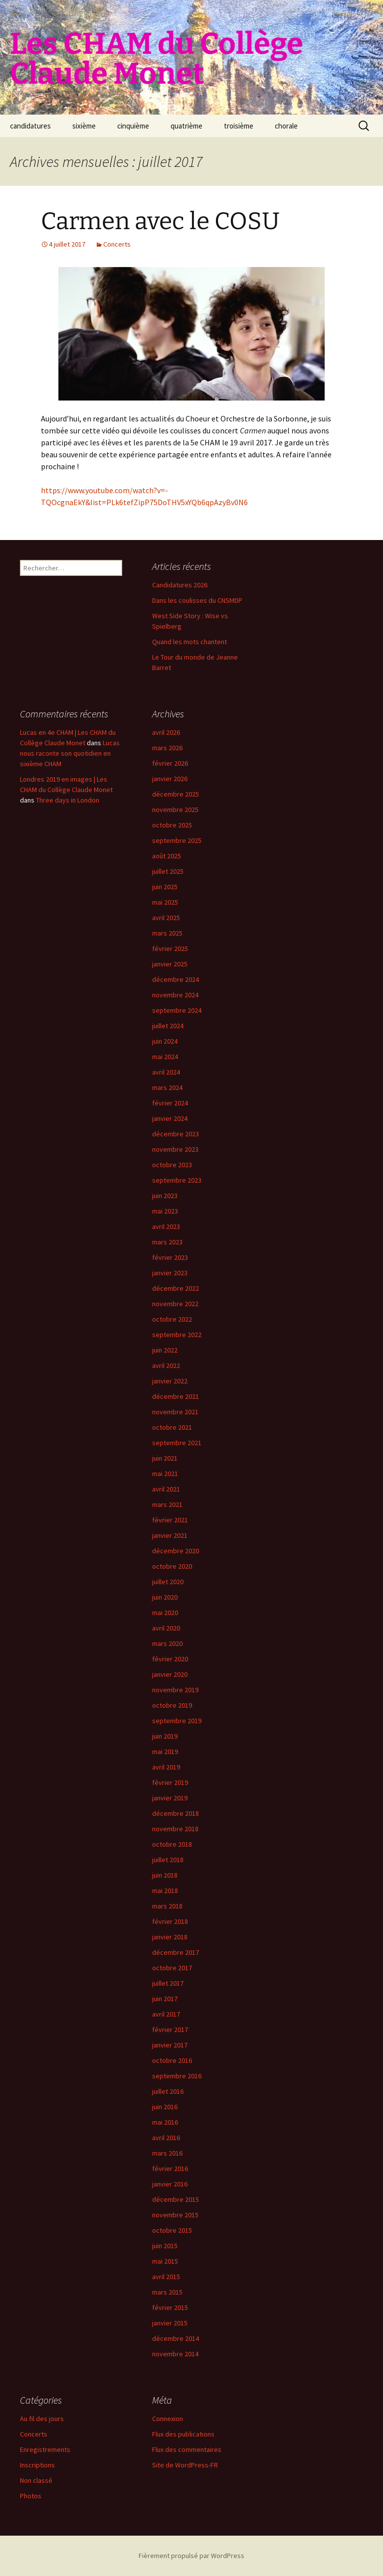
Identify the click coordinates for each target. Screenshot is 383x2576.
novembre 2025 (175, 809)
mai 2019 (165, 1751)
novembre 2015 (175, 2214)
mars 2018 (167, 1905)
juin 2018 (165, 1875)
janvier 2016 (170, 2183)
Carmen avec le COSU (160, 221)
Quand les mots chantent (189, 641)
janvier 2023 (170, 1272)
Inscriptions (37, 2464)
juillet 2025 (168, 871)
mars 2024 (167, 1087)
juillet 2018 (168, 1859)
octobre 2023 (172, 1164)
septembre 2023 (176, 1180)
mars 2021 (167, 1504)
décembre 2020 (175, 1550)
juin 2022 (165, 1350)
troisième (238, 126)
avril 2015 (166, 2276)
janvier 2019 (170, 1797)
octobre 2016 (172, 2060)
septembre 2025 (176, 840)
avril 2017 (166, 2014)
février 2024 (170, 1102)
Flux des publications (183, 2434)
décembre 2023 (175, 1133)
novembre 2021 (175, 1411)
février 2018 (170, 1921)
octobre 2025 (172, 824)
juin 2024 (165, 1041)
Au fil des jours (42, 2418)
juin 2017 (165, 1998)
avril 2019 (166, 1767)
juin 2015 (165, 2245)
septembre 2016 (176, 2075)
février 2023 (170, 1257)
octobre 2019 (172, 1705)
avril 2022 (166, 1365)
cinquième (133, 126)
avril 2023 (166, 1226)
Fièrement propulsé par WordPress (191, 2555)
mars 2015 (167, 2292)
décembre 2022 (175, 1288)
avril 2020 (166, 1628)
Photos (30, 2495)
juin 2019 (165, 1736)
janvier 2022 (170, 1380)
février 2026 (170, 763)
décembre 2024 (175, 979)
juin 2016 (165, 2106)
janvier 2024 (170, 1118)
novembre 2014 (175, 2353)
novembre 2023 (175, 1149)
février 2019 (170, 1782)
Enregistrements (45, 2449)
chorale (286, 126)
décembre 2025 (175, 794)
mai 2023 (165, 1211)
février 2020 (170, 1658)
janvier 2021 (170, 1535)
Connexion (167, 2418)
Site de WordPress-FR (185, 2464)
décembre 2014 (175, 2338)
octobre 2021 (172, 1427)
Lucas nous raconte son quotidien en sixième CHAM (70, 753)
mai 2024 (165, 1056)
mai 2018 (165, 1890)
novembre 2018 (175, 1828)
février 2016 (170, 2168)
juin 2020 (165, 1597)
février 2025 (170, 948)
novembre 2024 (175, 994)
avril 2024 (166, 1072)
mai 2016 (165, 2122)
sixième (84, 126)
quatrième (186, 126)
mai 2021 (165, 1473)
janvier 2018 (170, 1936)
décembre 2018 (175, 1813)
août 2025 (166, 855)
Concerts (117, 244)
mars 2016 (167, 2153)
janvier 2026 (170, 778)
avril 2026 (166, 732)
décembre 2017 (175, 1952)
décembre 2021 (175, 1396)
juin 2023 (165, 1195)
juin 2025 (165, 886)
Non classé (36, 2480)
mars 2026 (167, 747)
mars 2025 (167, 933)
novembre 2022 (175, 1303)
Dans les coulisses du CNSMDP (197, 600)
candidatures (30, 126)
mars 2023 (167, 1241)
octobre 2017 (172, 1967)
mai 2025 (165, 902)
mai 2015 (165, 2261)
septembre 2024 (176, 1010)
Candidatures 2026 (179, 584)
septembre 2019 (176, 1720)
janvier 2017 (170, 2044)
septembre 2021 (176, 1442)
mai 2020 (165, 1612)
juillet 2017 (168, 1983)
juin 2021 (165, 1458)
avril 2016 (166, 2137)
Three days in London (67, 800)
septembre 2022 (176, 1334)
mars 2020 (167, 1643)
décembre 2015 (175, 2199)
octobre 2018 (172, 1844)
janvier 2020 (170, 1674)
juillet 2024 (168, 1025)
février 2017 (170, 2029)
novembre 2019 (175, 1689)
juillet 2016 (168, 2091)
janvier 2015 (170, 2322)
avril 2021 (166, 1489)
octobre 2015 (172, 2230)
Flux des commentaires (186, 2449)
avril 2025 (166, 917)
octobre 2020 (172, 1566)
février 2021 (170, 1519)
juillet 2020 (168, 1581)
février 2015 (170, 2307)
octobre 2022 (172, 1319)
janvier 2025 (170, 963)
